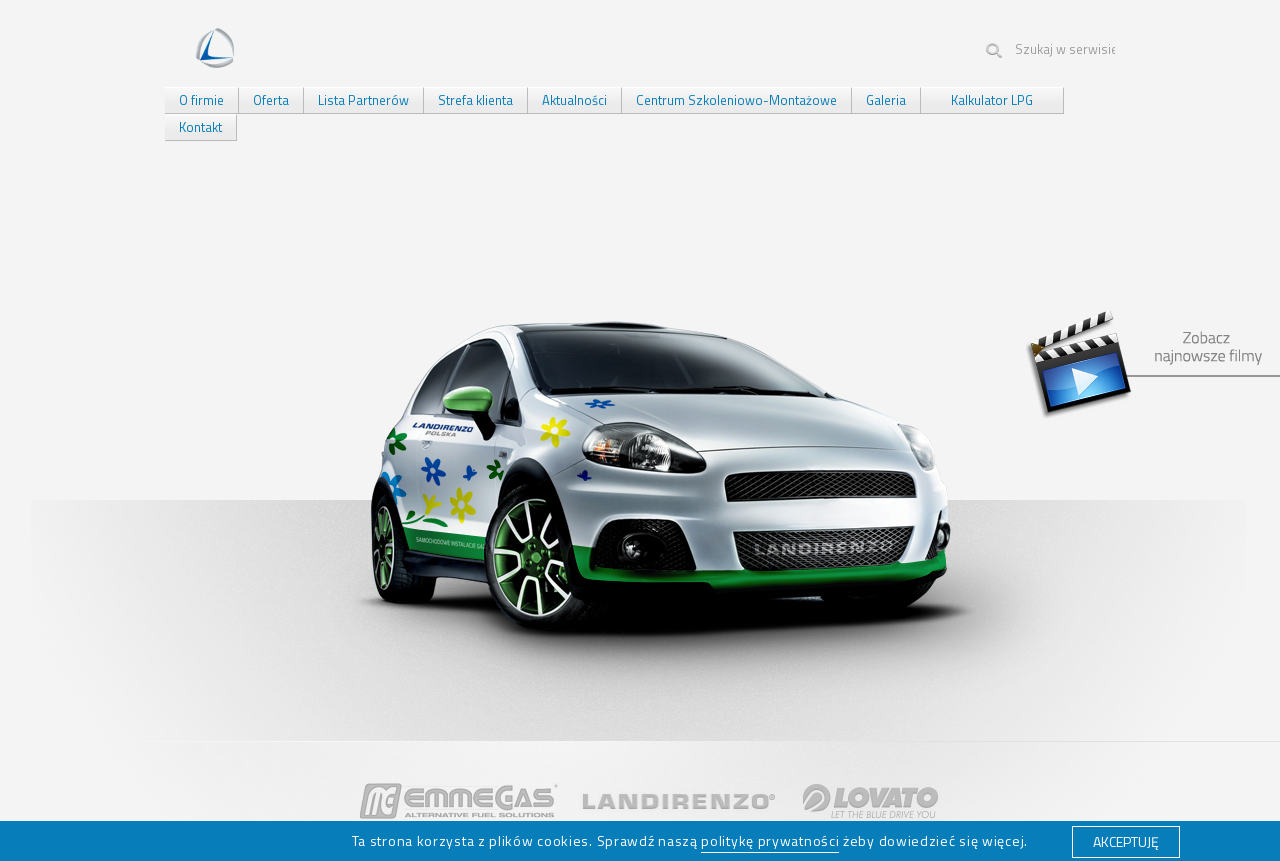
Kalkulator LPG (992, 100)
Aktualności (574, 100)
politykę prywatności (770, 840)
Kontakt (200, 127)
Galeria (886, 100)
